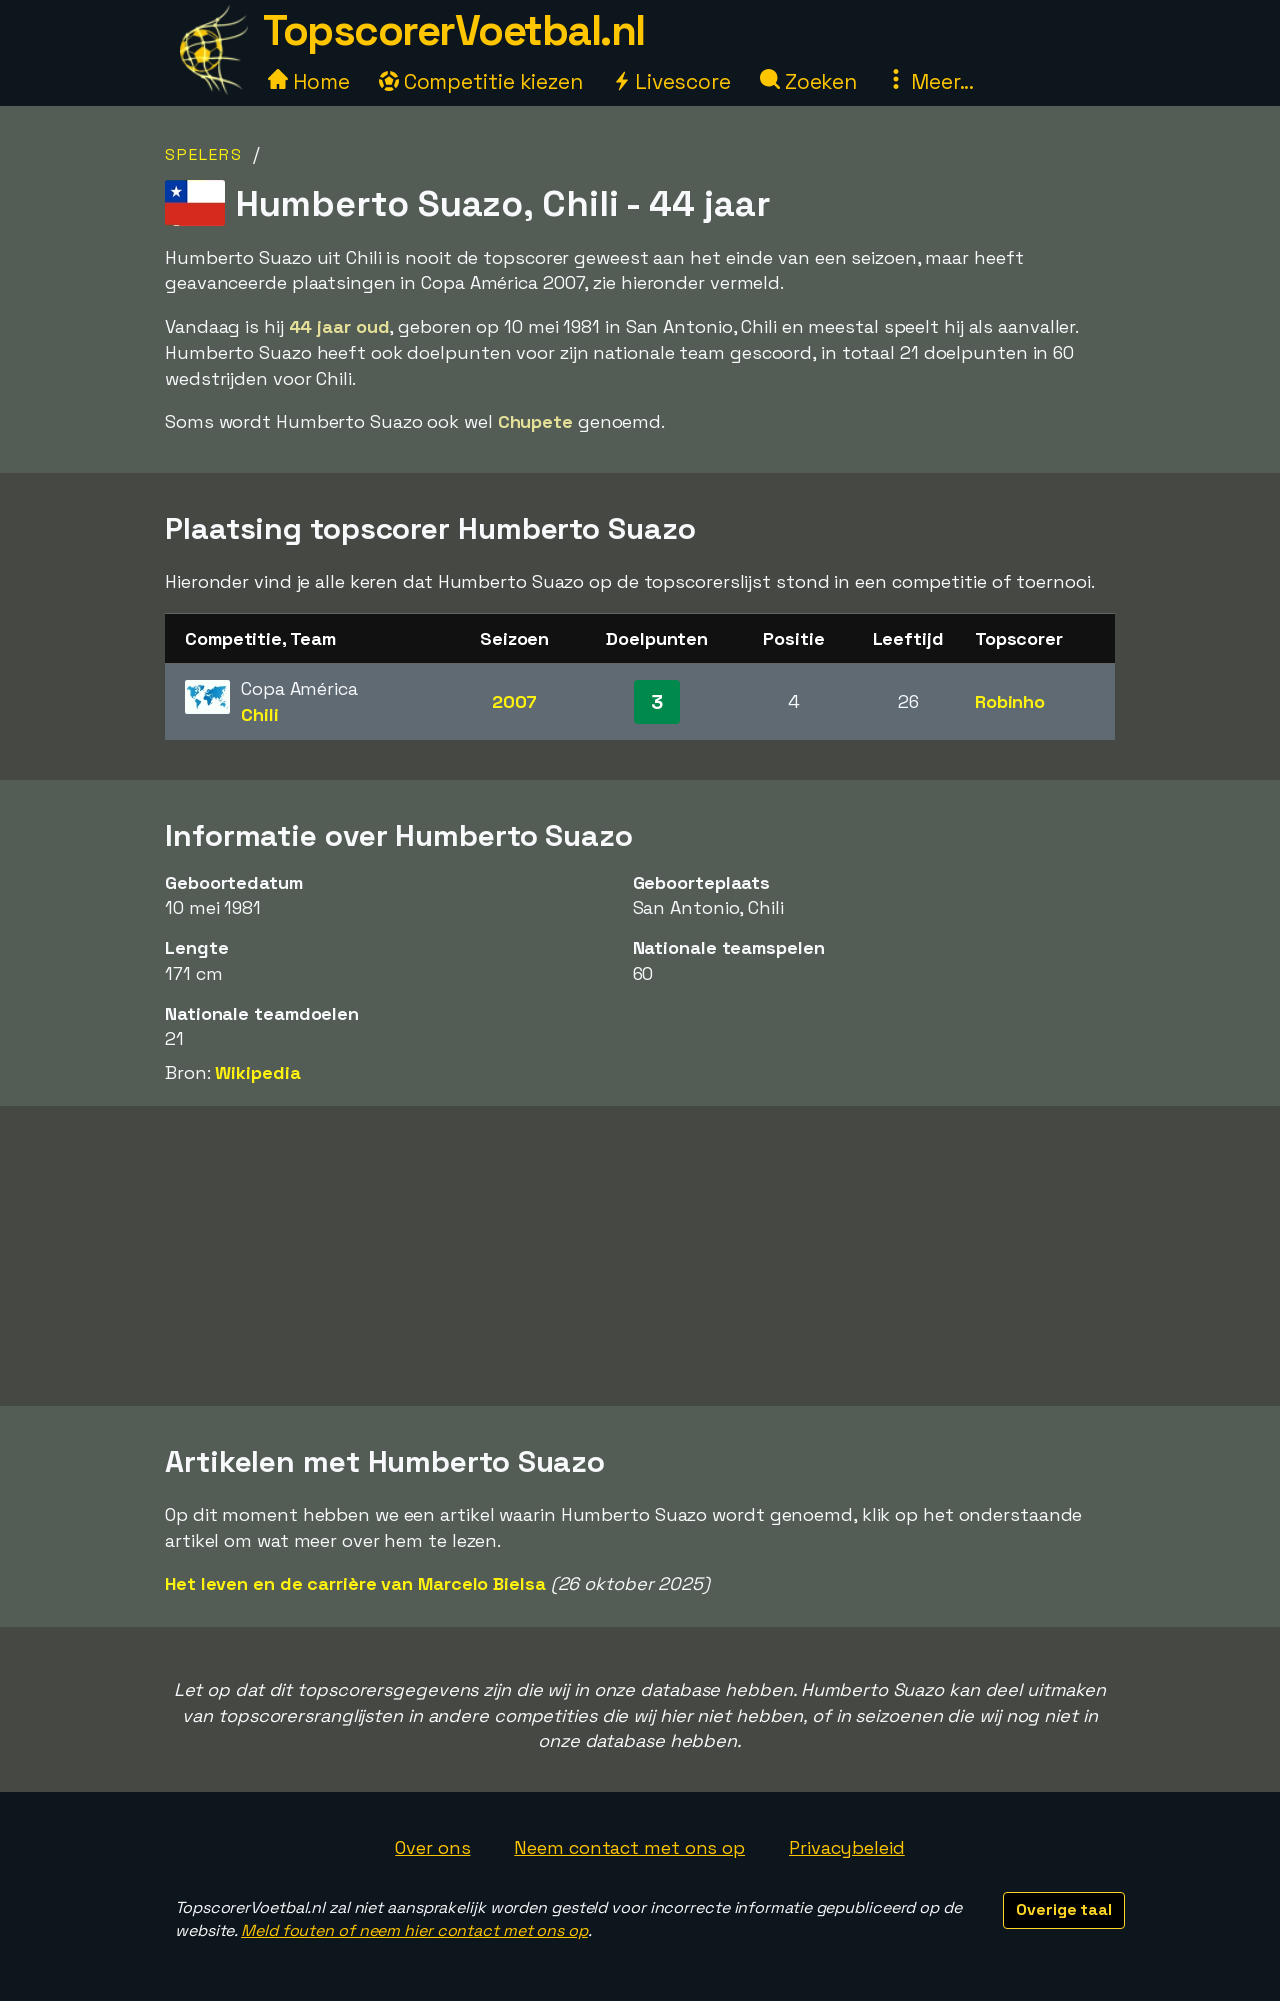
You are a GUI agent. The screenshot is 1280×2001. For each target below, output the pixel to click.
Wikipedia (257, 1072)
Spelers (204, 154)
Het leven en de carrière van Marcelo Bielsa (355, 1583)
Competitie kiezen (481, 81)
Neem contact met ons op (629, 1847)
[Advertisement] (640, 1256)
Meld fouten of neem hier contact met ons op (414, 1930)
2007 (515, 701)
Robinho (1010, 701)
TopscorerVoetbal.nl (454, 30)
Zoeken (808, 81)
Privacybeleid (847, 1847)
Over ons (432, 1847)
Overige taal (1064, 1909)
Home (309, 81)
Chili (260, 714)
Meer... (930, 81)
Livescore (671, 81)
